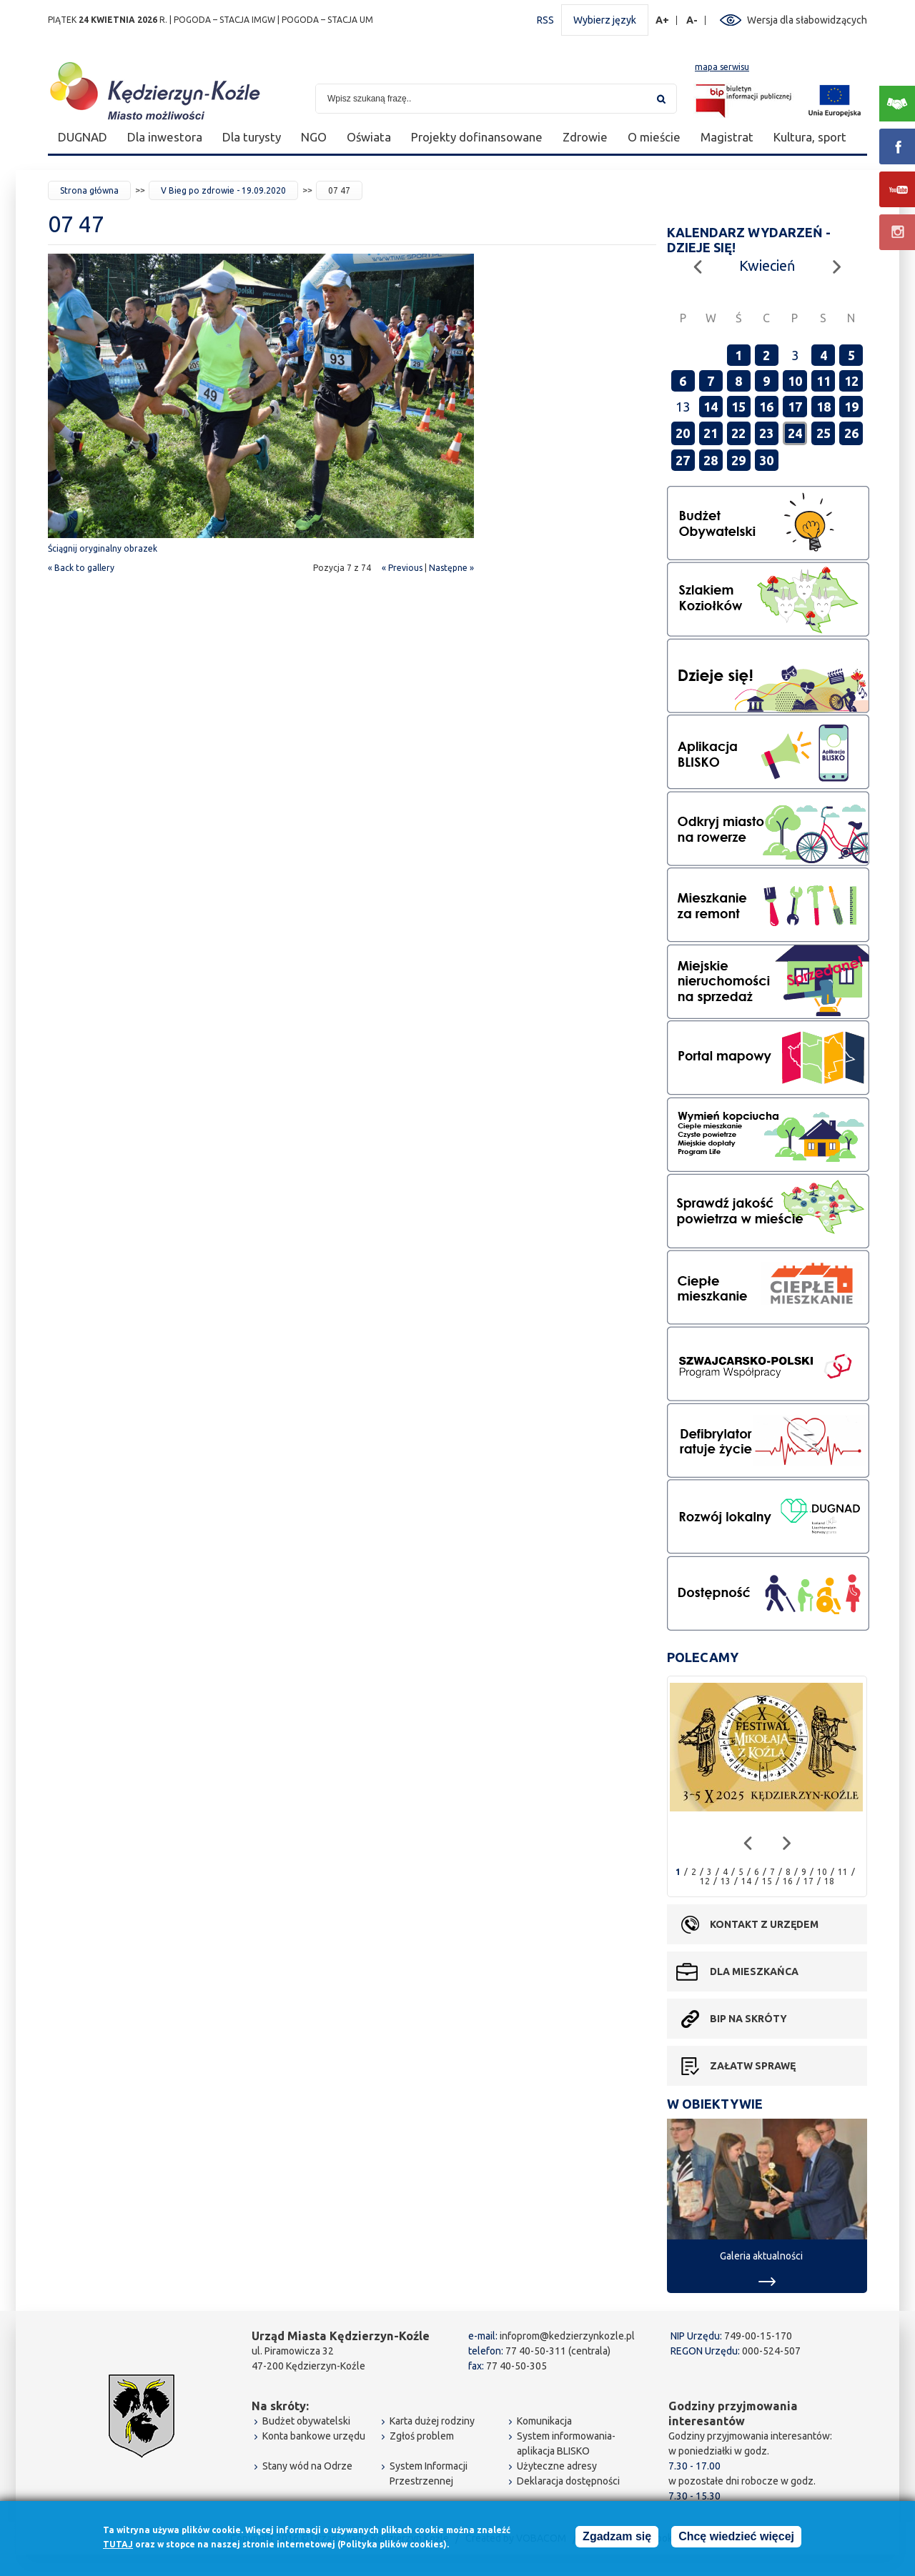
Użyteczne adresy (557, 2466)
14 (710, 406)
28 (710, 460)
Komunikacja (544, 2421)
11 (823, 381)
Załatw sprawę (753, 2066)
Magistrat (727, 137)
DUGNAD (82, 137)
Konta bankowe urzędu (313, 2436)
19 (851, 406)
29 (738, 460)
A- (692, 20)
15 (738, 406)
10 (795, 381)
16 (766, 406)
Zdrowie (585, 137)
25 (823, 433)
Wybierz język (604, 20)
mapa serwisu (722, 66)
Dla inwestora (164, 137)
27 (683, 460)
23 (766, 433)
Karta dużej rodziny (432, 2421)
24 (795, 433)
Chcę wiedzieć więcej (736, 2537)
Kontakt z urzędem (764, 1924)
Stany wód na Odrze (307, 2466)
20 (683, 433)
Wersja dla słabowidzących (807, 20)
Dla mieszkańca (754, 1971)
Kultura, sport (809, 137)
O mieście (654, 137)
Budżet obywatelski (306, 2421)
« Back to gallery (81, 567)
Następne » (451, 567)
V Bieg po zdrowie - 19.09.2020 (223, 190)
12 (851, 381)
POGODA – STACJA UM (327, 19)
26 (851, 433)
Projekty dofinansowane (477, 137)
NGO (314, 137)
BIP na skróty (748, 2018)
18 (823, 406)
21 (710, 433)
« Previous (402, 567)
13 (726, 1881)
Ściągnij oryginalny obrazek (102, 548)
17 (795, 406)
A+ (663, 20)
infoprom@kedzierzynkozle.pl (567, 2336)
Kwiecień (767, 265)
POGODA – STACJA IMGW (224, 19)
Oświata (369, 137)
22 (738, 433)
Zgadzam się (617, 2537)
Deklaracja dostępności (568, 2481)
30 (766, 460)
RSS (545, 20)
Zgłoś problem (422, 2436)
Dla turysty (251, 137)
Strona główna (89, 190)
